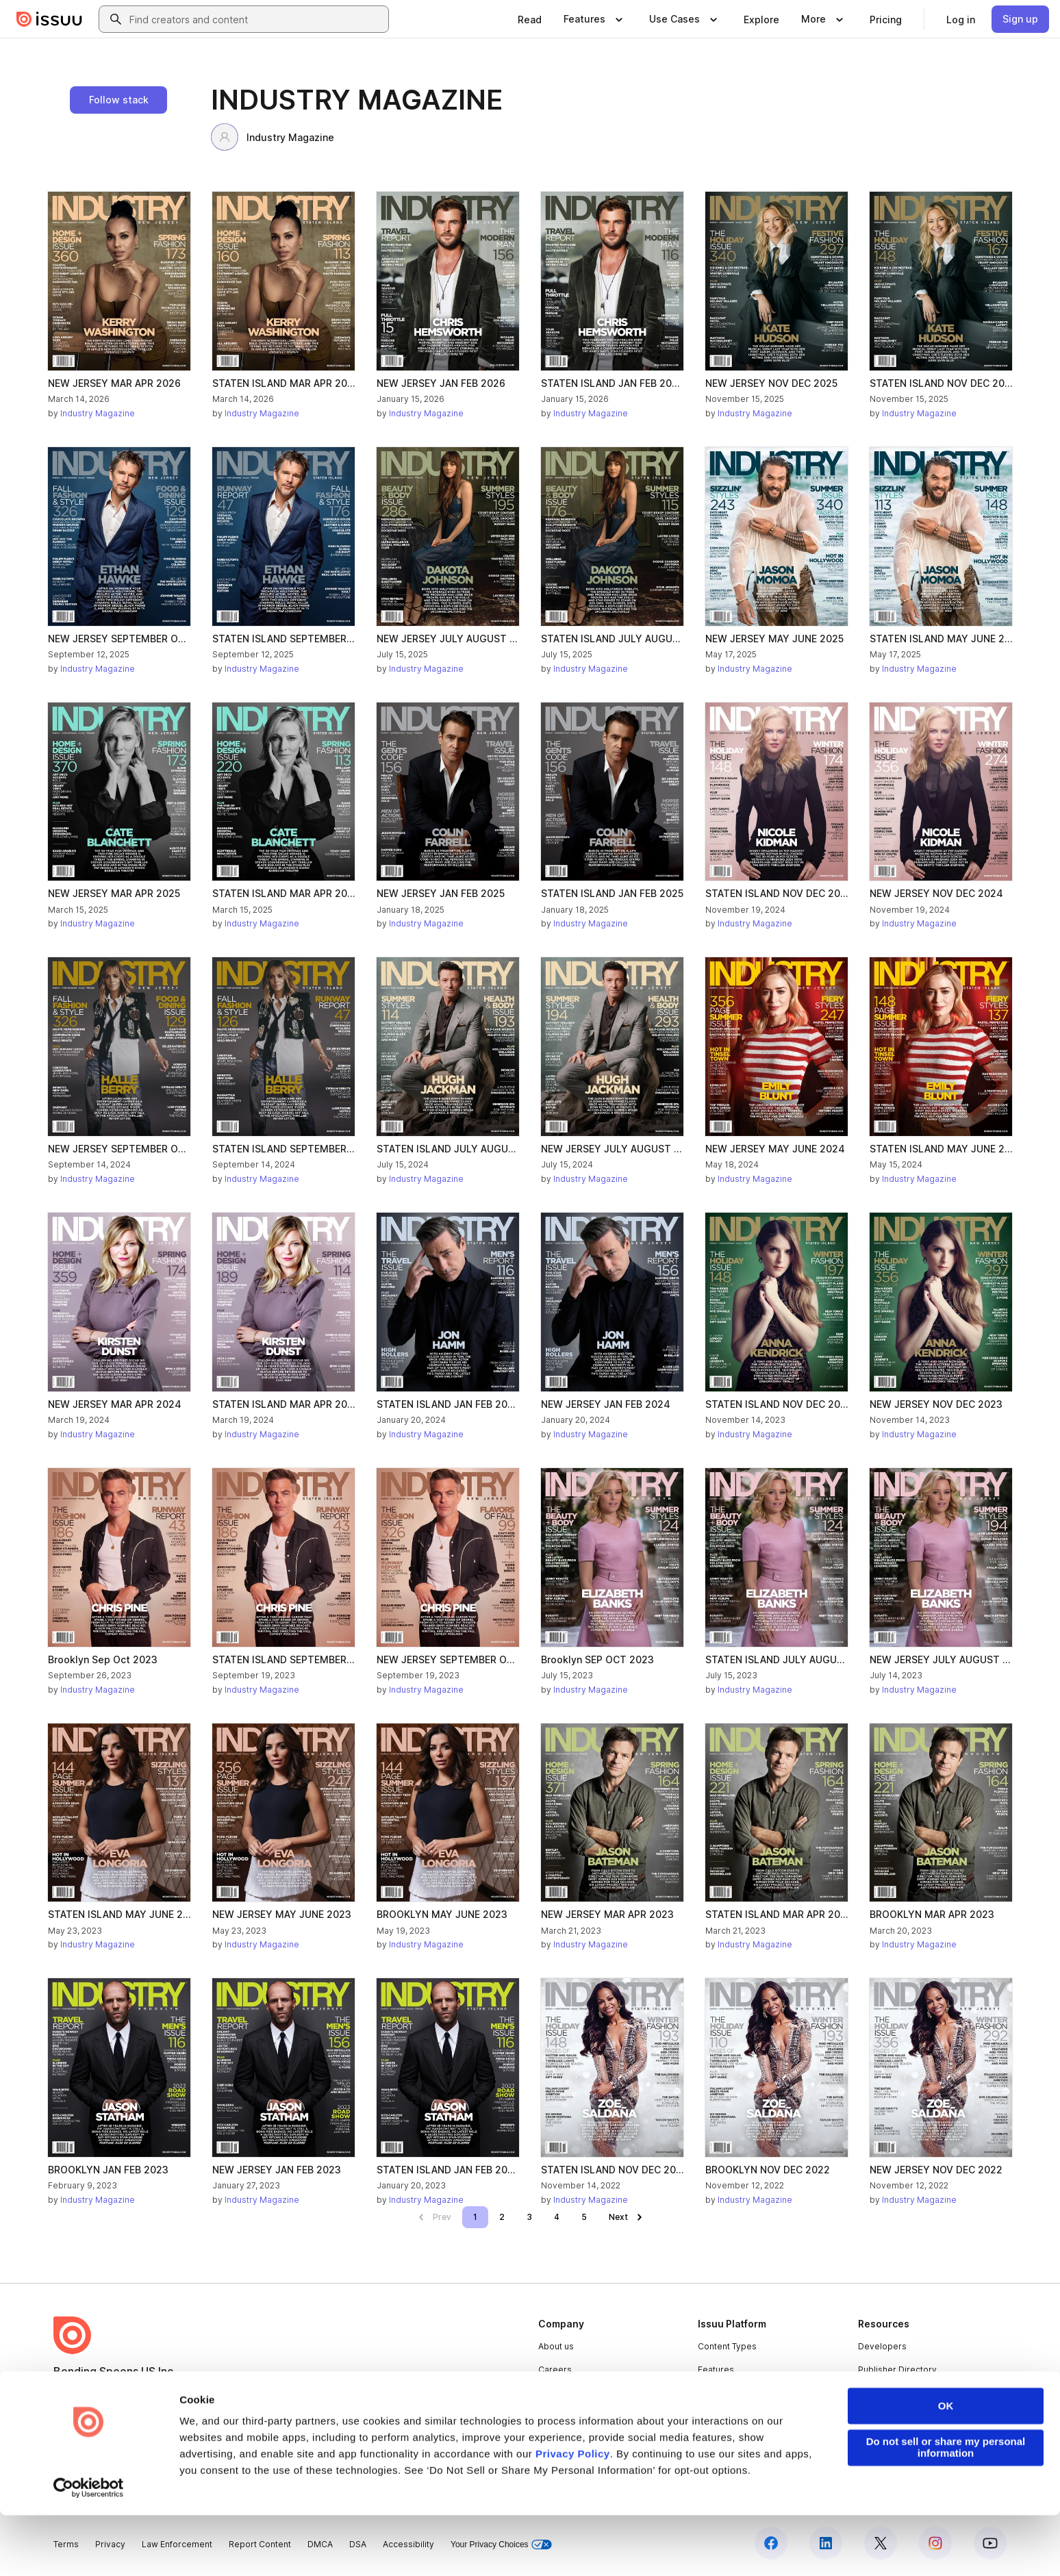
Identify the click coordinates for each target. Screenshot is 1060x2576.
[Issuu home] (49, 19)
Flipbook (715, 2393)
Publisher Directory (897, 2369)
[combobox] (256, 19)
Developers (882, 2346)
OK (946, 2467)
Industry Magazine (272, 137)
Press (550, 2415)
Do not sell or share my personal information (946, 2509)
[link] (530, 19)
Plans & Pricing (568, 2393)
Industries (718, 2415)
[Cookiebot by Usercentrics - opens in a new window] (89, 2549)
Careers (555, 2369)
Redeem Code (888, 2393)
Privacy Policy (572, 2515)
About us (556, 2346)
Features (716, 2369)
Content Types (727, 2346)
